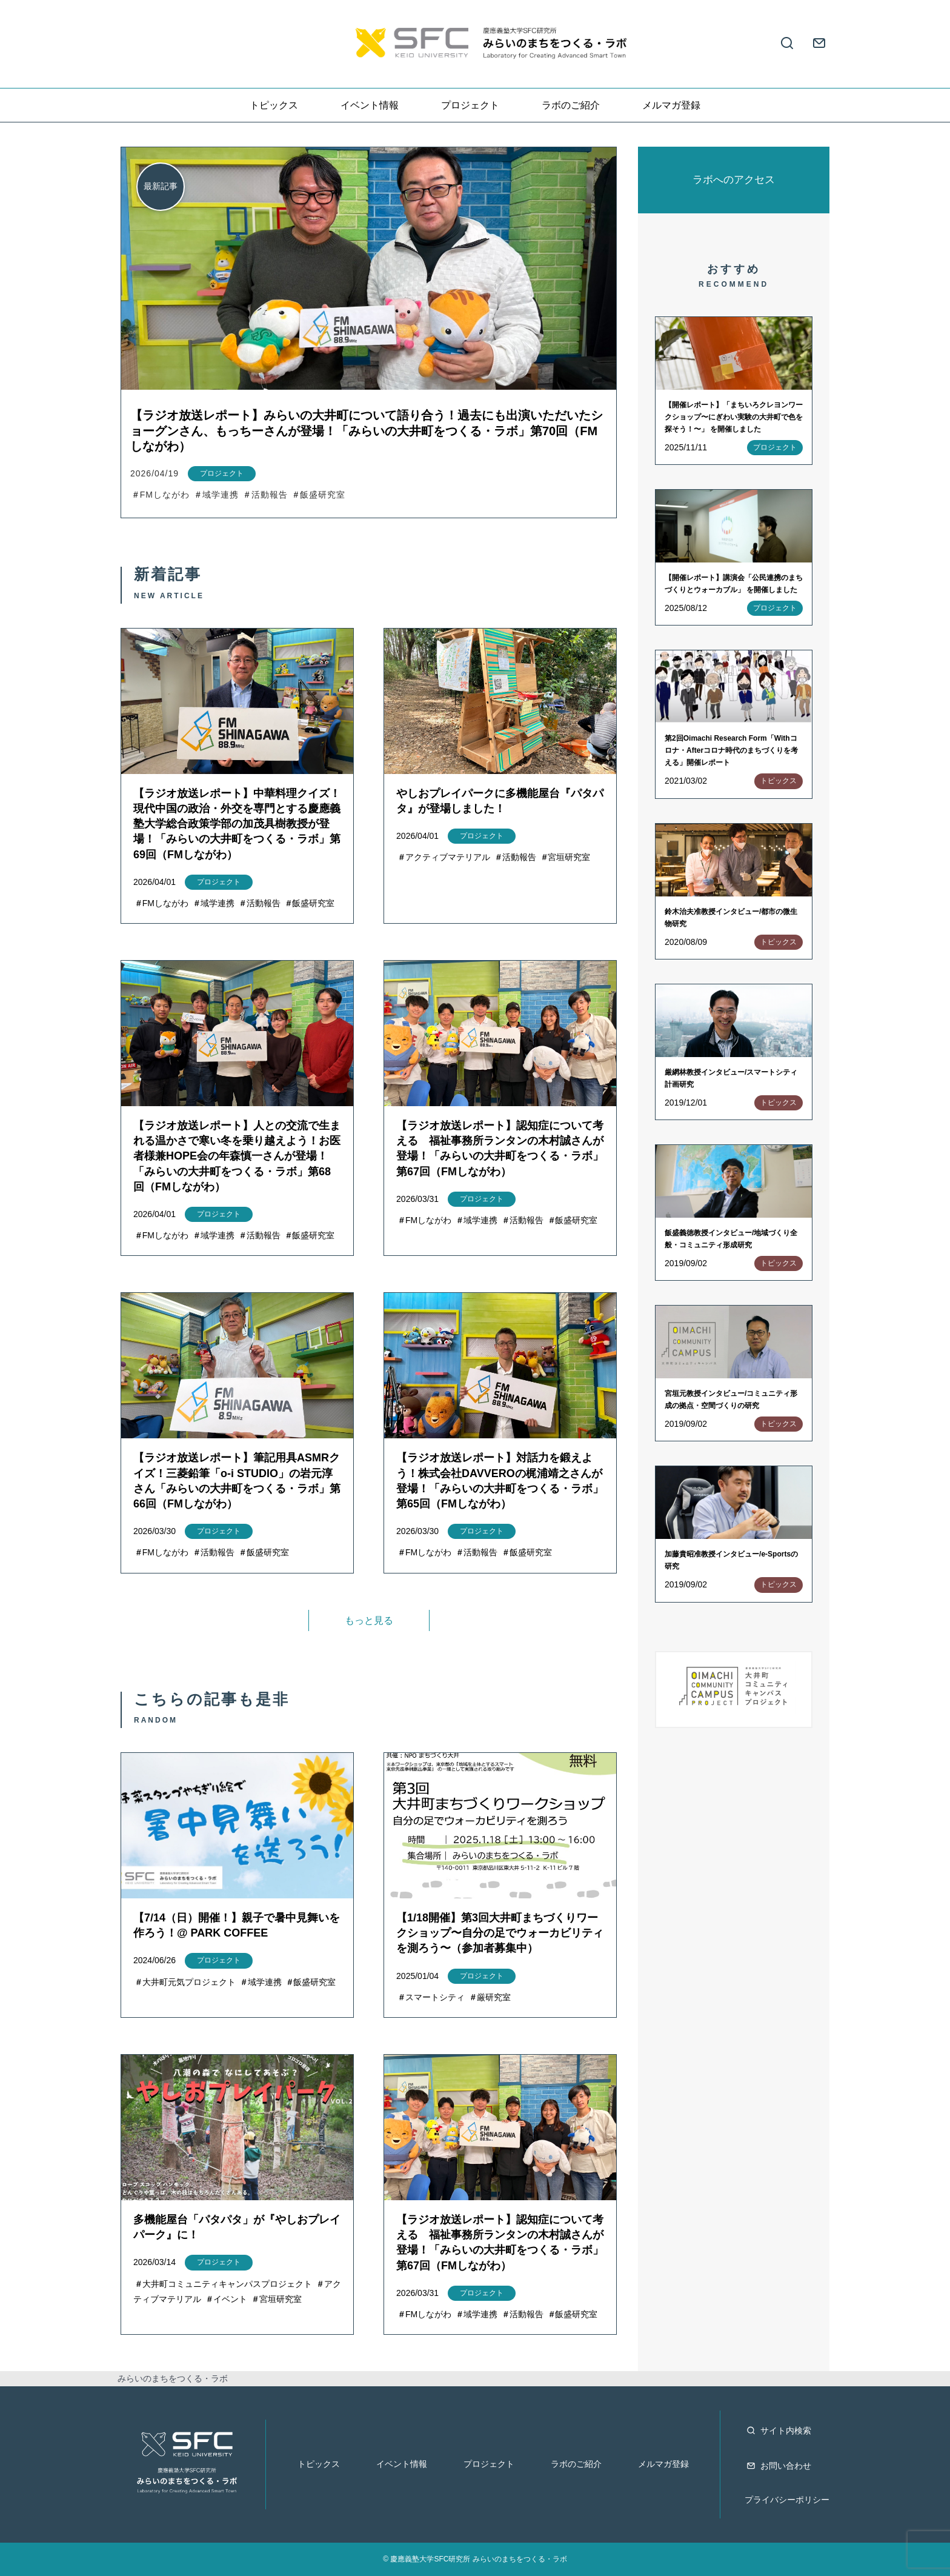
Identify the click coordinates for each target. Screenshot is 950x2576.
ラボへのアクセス (734, 179)
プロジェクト (470, 105)
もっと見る (369, 1620)
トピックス (274, 105)
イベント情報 (369, 105)
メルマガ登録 (671, 105)
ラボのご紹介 (571, 105)
